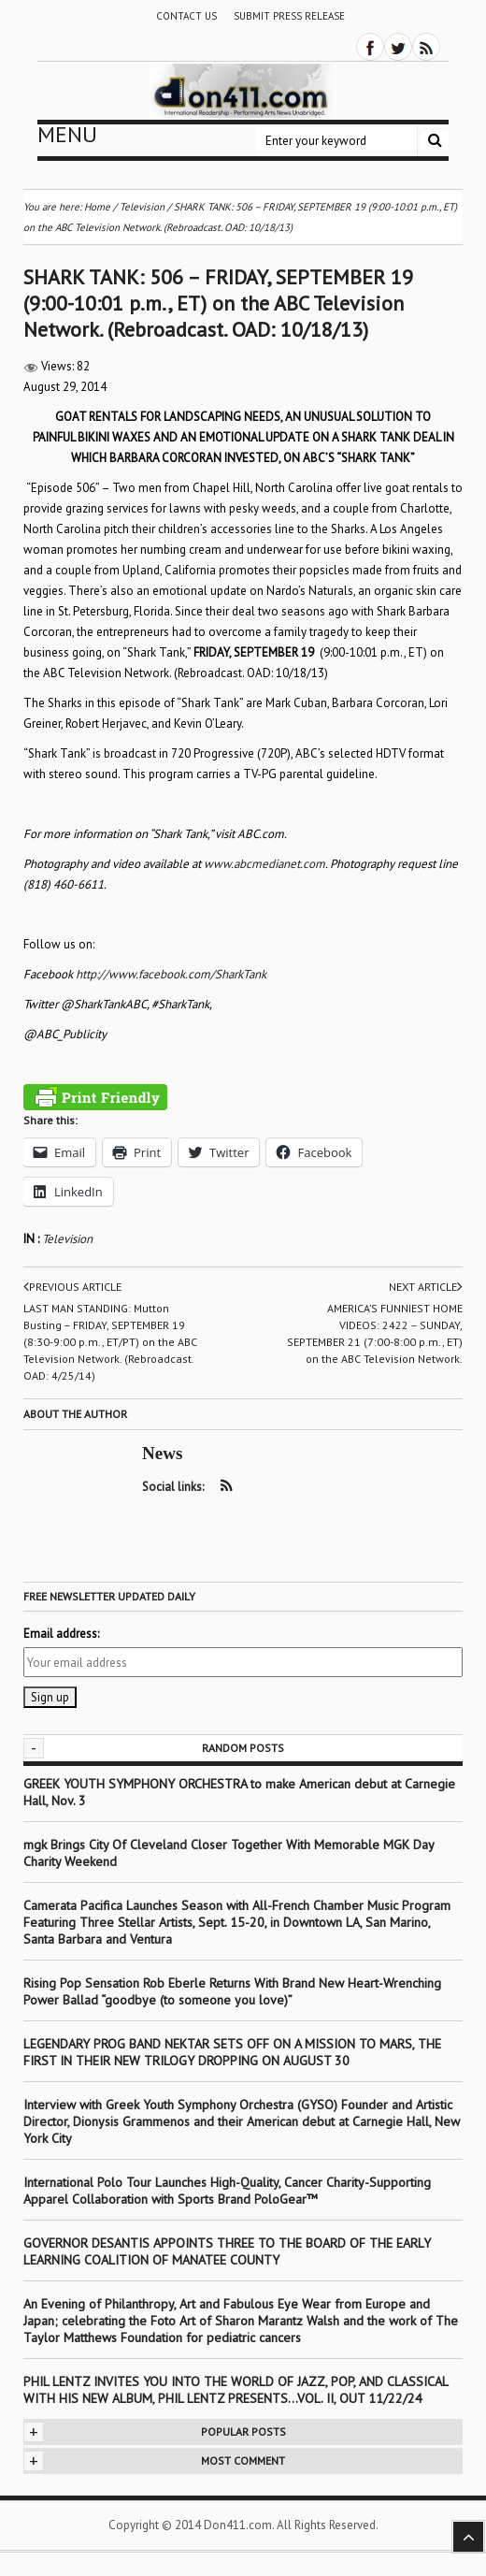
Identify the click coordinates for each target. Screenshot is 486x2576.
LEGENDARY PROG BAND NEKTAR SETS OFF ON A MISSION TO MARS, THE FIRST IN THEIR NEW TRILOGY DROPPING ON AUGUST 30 (232, 2052)
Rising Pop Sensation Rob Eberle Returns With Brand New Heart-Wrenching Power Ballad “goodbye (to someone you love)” (232, 1991)
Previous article (72, 1287)
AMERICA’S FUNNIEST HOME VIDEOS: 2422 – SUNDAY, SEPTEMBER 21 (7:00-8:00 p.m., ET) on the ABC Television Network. (375, 1333)
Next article (426, 1287)
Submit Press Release (289, 15)
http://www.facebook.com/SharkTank (171, 974)
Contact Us (186, 15)
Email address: (61, 1634)
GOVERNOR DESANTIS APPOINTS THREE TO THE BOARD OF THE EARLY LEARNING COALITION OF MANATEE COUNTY (227, 2251)
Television (67, 1239)
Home (97, 206)
